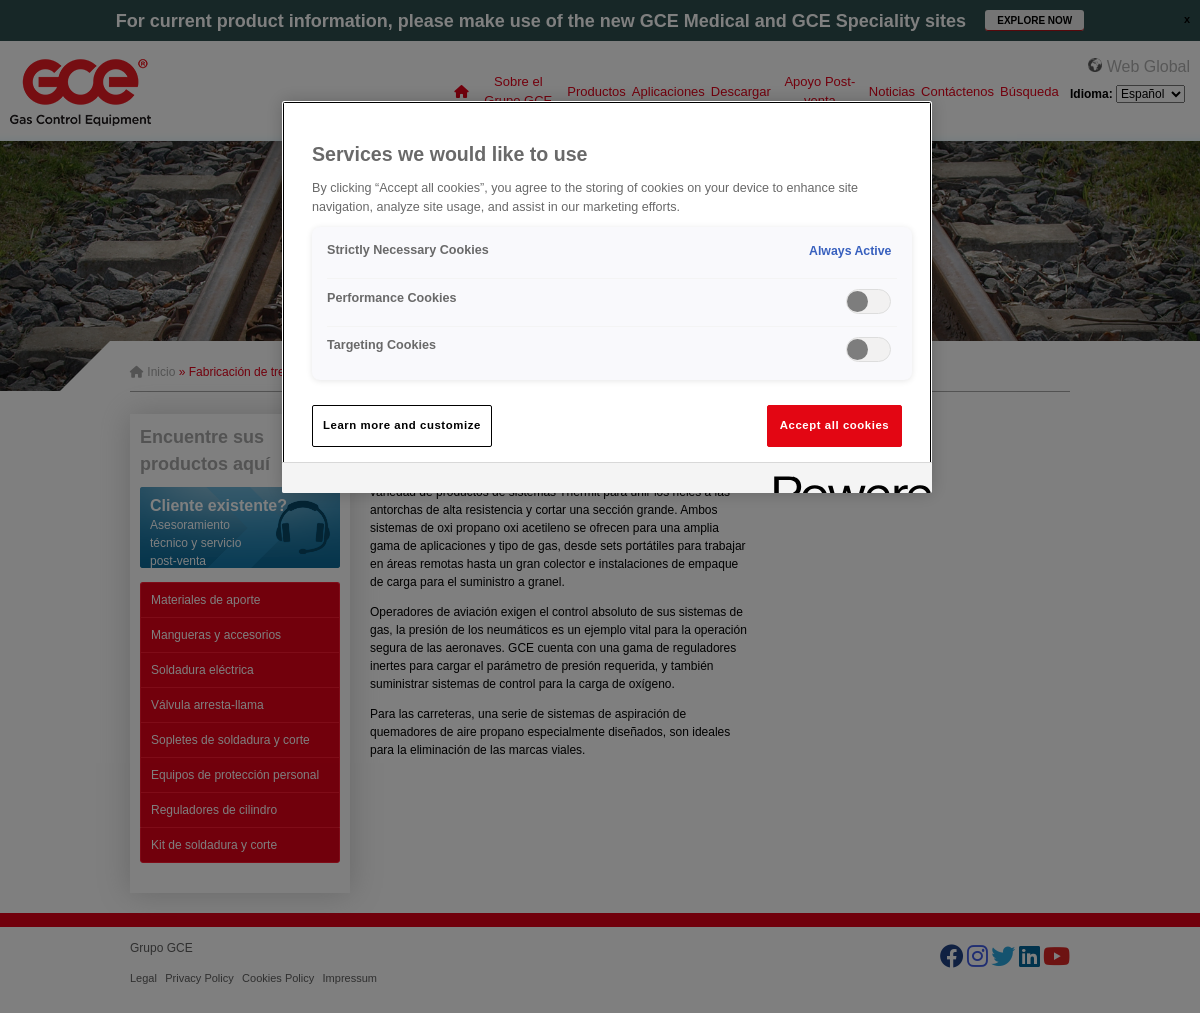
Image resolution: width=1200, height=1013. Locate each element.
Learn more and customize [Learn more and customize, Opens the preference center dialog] (402, 425)
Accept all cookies (835, 425)
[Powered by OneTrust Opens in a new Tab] (846, 480)
